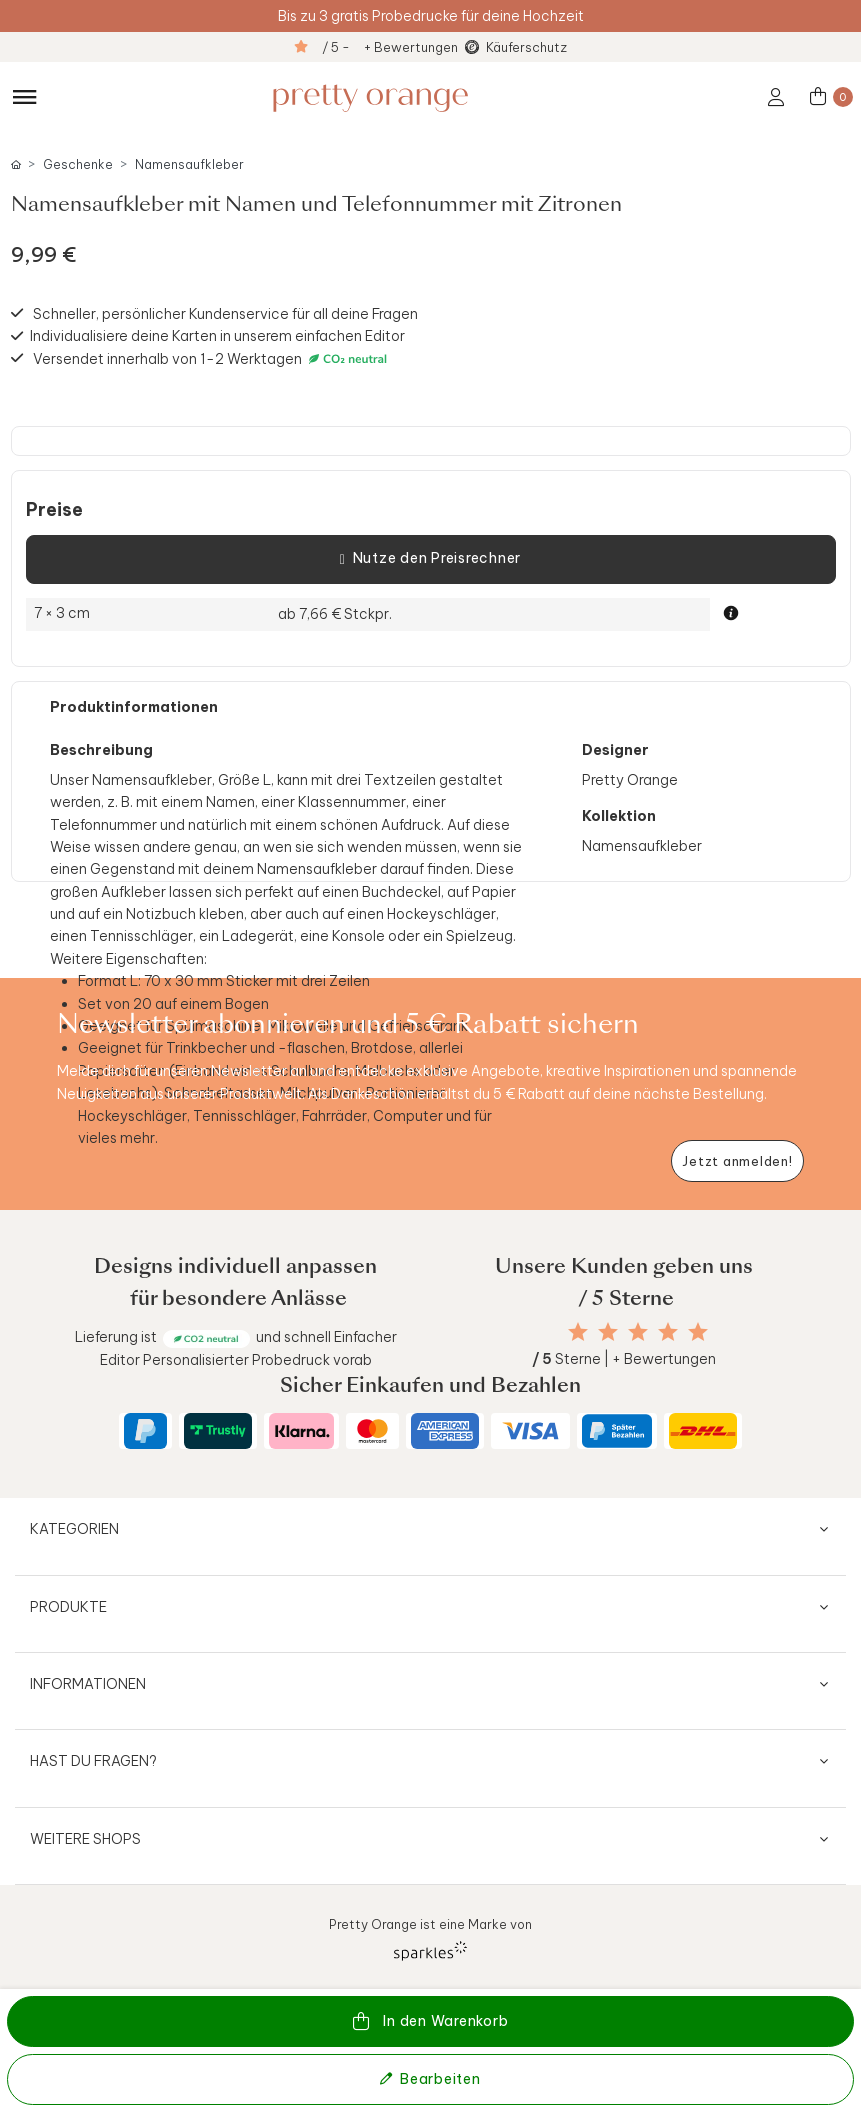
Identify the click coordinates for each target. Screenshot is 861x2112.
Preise (54, 510)
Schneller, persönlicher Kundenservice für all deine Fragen (225, 313)
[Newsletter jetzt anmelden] (737, 1161)
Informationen (88, 1684)
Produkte (68, 1607)
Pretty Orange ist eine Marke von (430, 1938)
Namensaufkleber (189, 164)
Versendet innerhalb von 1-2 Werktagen (212, 358)
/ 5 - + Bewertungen (390, 47)
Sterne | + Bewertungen (624, 1359)
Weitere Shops (85, 1839)
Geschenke (78, 164)
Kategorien (74, 1529)
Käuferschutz (526, 47)
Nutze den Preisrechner (430, 559)
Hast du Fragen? (93, 1761)
